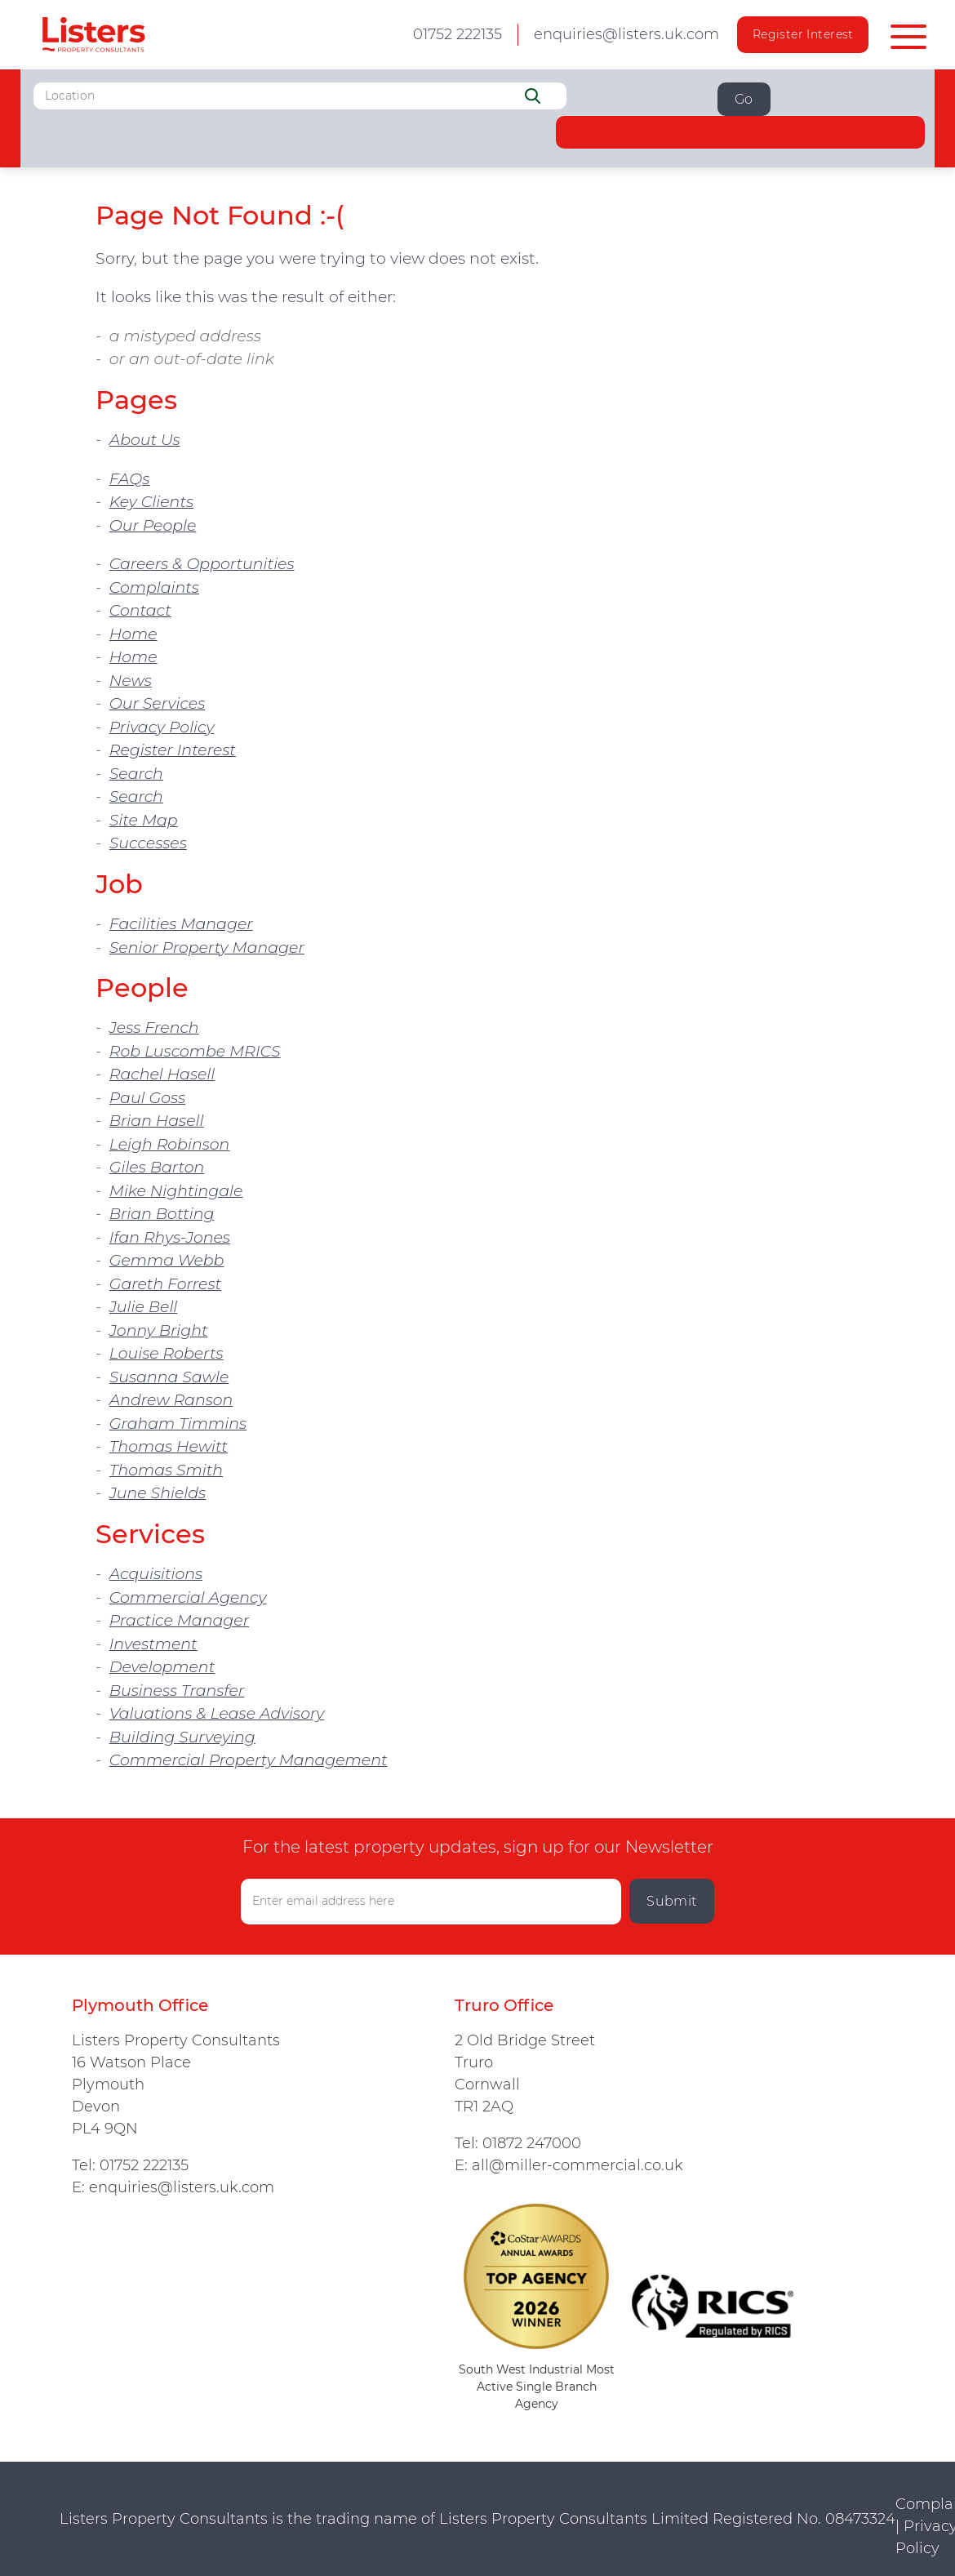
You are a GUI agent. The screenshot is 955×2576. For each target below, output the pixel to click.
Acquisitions (155, 1573)
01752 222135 (144, 2165)
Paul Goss (147, 1097)
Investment (153, 1644)
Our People (153, 525)
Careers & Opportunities (202, 563)
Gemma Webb (166, 1260)
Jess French (154, 1027)
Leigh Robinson (169, 1144)
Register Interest (803, 34)
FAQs (129, 478)
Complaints (154, 587)
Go (744, 99)
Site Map (143, 820)
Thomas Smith (166, 1470)
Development (162, 1666)
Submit (671, 1901)
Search (136, 773)
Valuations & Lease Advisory (217, 1713)
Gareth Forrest (165, 1284)
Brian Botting (162, 1213)
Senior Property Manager (206, 947)
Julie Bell (143, 1306)
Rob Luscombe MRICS (195, 1051)
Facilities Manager (181, 923)
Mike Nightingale (176, 1190)
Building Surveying (182, 1737)
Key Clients (151, 501)
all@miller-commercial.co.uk (577, 2165)
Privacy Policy (162, 727)
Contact (140, 610)
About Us (144, 439)
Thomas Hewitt (168, 1446)
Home (133, 634)
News (130, 680)
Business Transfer (176, 1690)
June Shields (157, 1493)
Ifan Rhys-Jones (169, 1237)
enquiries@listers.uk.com (626, 34)
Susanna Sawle (169, 1377)
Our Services (157, 703)
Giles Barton (157, 1167)
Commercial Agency (188, 1597)
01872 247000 (531, 2143)
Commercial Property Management (248, 1760)
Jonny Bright (158, 1330)
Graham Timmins (178, 1423)
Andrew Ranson (171, 1399)
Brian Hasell (156, 1120)
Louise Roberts (166, 1353)
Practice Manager (179, 1620)
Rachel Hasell (162, 1074)
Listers (93, 34)
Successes (148, 843)
